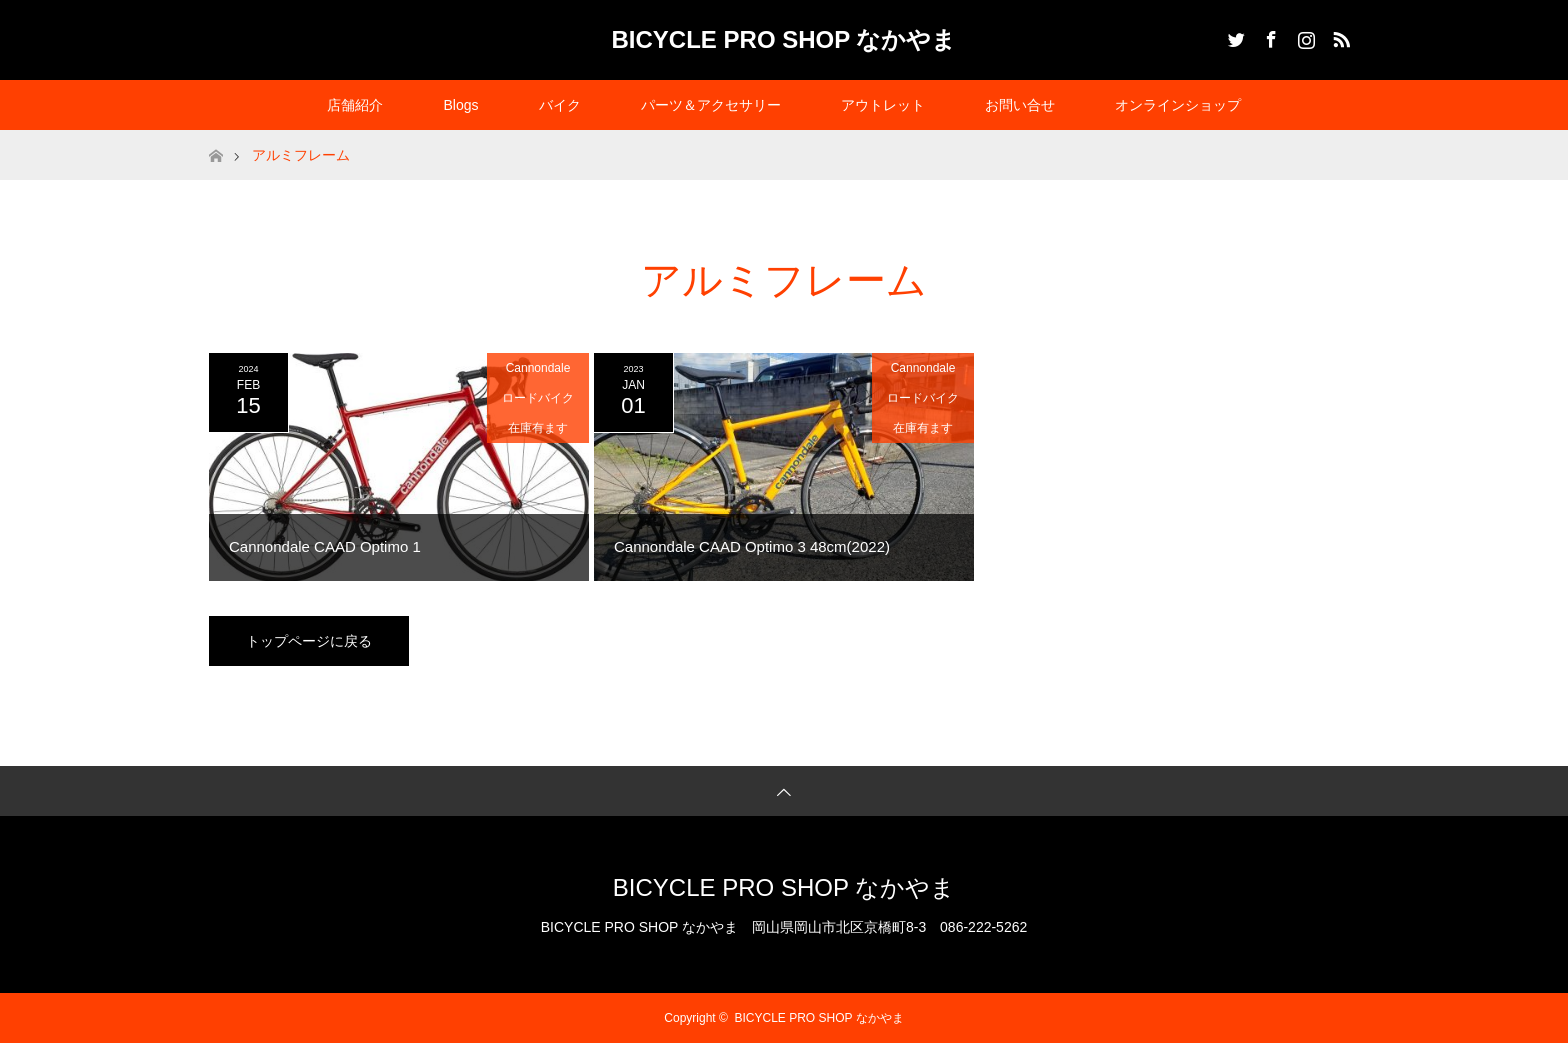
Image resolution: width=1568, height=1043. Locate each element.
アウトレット (883, 105)
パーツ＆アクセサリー (711, 105)
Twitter (1234, 36)
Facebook (1269, 36)
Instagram (1304, 36)
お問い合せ (1020, 105)
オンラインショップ (1178, 105)
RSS (1339, 36)
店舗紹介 (355, 105)
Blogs (460, 105)
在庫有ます (538, 428)
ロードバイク (538, 398)
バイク (560, 105)
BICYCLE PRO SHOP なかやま (784, 39)
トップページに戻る (309, 641)
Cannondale (538, 368)
